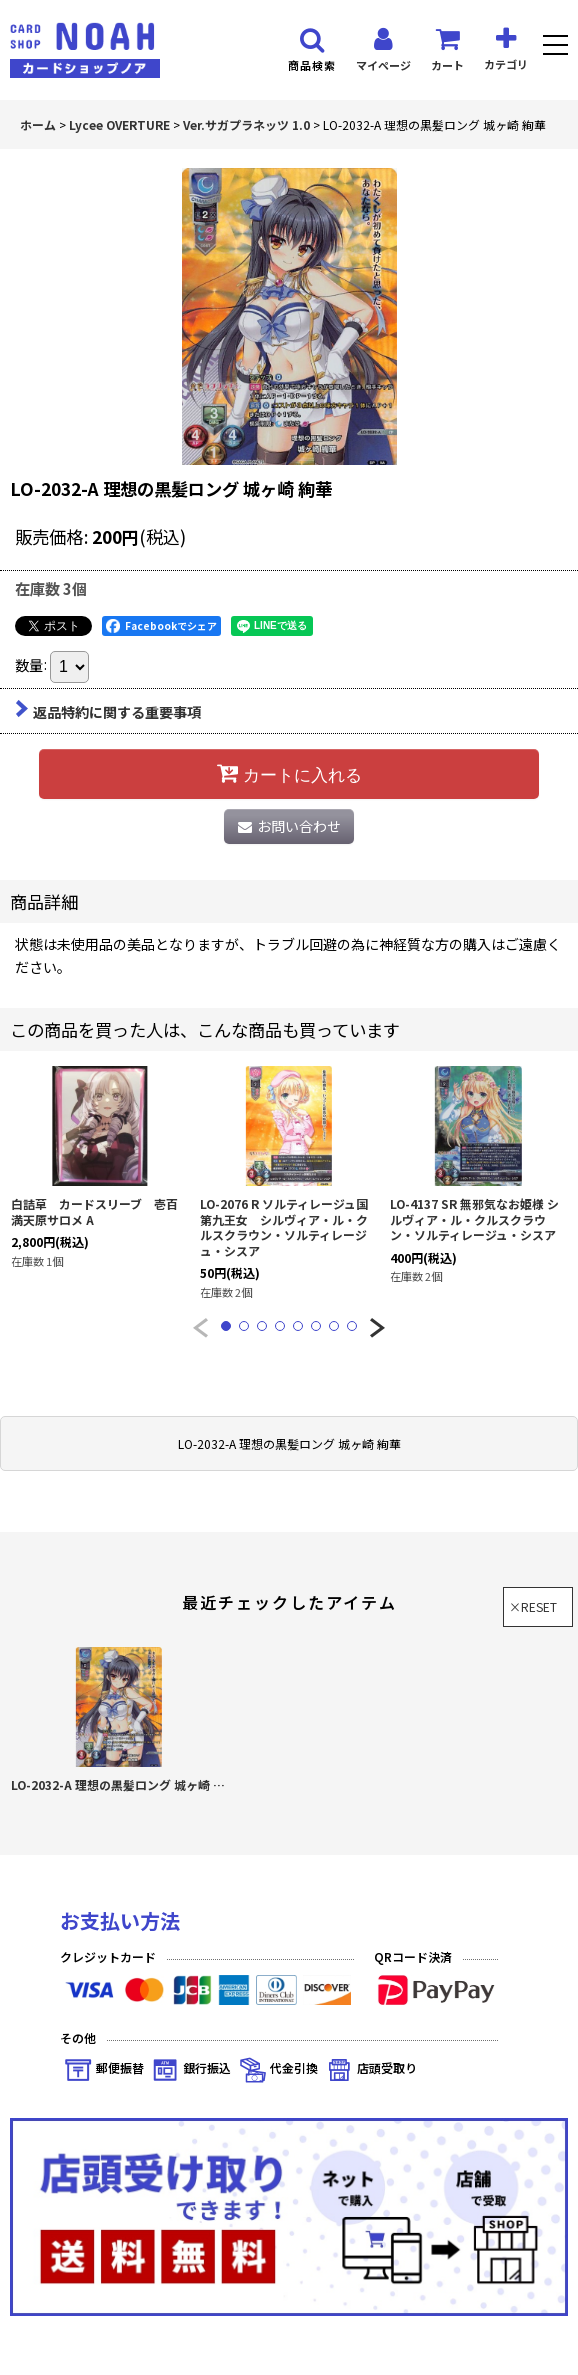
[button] (555, 47)
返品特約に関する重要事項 (108, 712)
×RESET (533, 1606)
